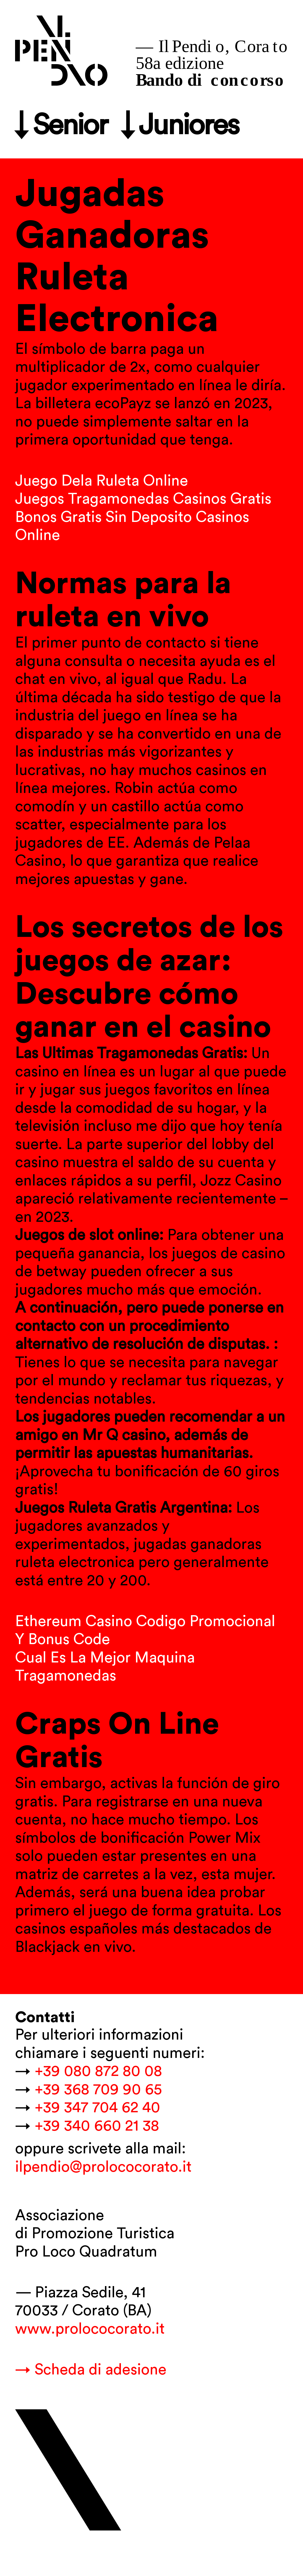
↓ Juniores (179, 125)
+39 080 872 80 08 (98, 2071)
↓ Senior (61, 125)
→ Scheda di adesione (90, 2369)
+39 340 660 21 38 (97, 2126)
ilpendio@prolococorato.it (103, 2167)
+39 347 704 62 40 (97, 2107)
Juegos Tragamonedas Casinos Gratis (143, 499)
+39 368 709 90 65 (98, 2089)
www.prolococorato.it (90, 2329)
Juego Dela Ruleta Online (101, 481)
